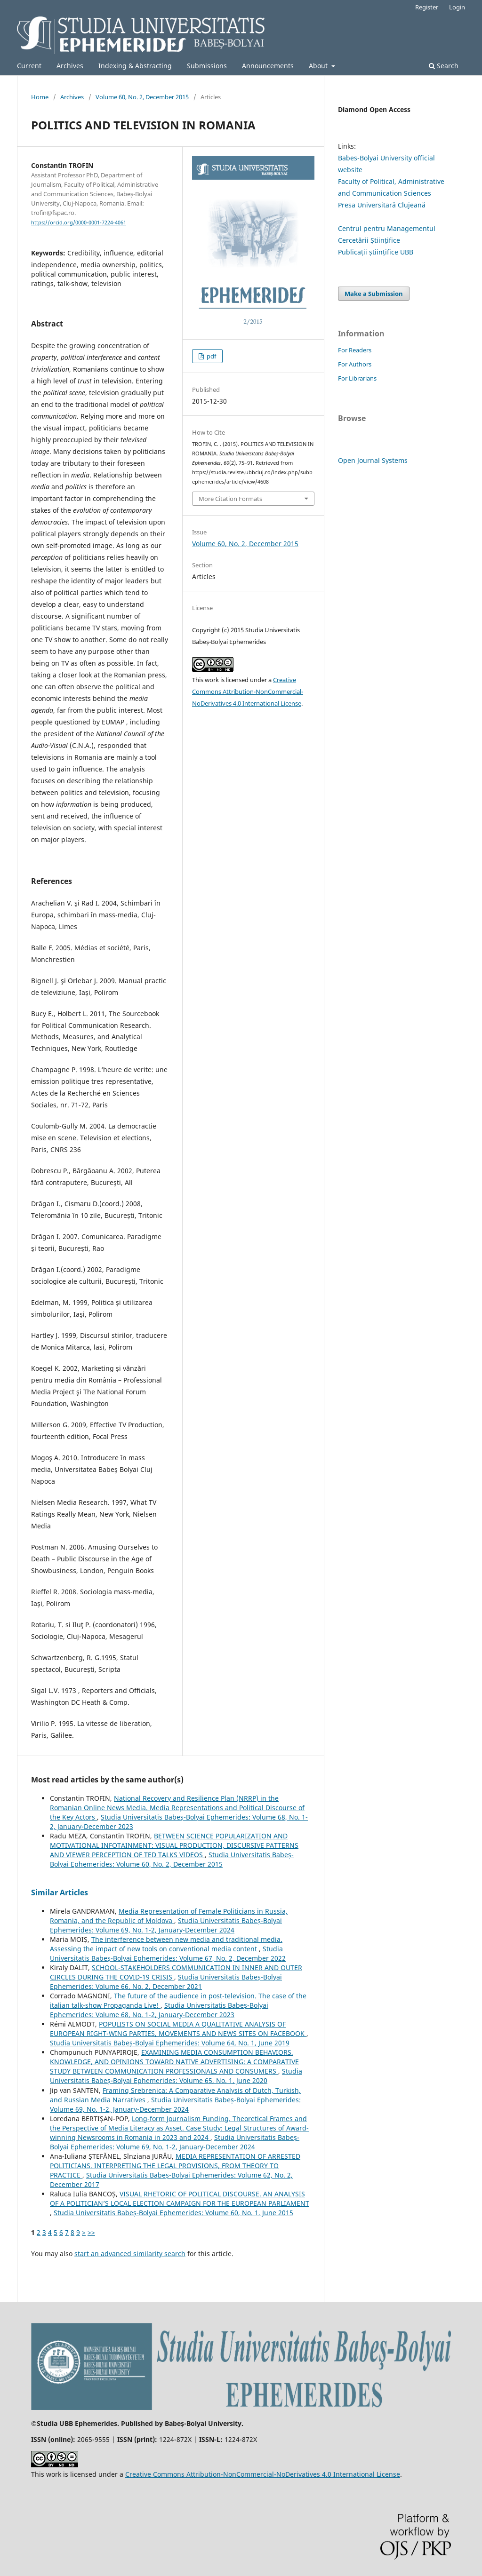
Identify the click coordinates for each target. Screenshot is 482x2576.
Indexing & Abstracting (135, 65)
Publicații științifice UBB (375, 251)
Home (39, 97)
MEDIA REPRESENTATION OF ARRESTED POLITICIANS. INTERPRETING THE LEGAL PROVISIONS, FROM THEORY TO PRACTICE (175, 2165)
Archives (69, 65)
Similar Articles (59, 1892)
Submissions (207, 65)
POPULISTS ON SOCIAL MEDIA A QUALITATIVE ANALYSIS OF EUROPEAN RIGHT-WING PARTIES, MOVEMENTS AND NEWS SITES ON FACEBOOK (178, 2028)
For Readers (354, 350)
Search (443, 65)
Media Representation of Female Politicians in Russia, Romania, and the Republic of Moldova (169, 1916)
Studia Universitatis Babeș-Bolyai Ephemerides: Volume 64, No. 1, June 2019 (169, 2042)
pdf (210, 356)
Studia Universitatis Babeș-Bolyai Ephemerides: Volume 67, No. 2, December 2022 (168, 1953)
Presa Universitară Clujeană (382, 204)
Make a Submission (374, 293)
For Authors (354, 364)
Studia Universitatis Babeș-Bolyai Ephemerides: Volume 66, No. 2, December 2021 (166, 1981)
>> (91, 2232)
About (319, 65)
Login (457, 7)
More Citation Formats (230, 498)
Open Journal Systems (373, 460)
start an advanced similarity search (129, 2253)
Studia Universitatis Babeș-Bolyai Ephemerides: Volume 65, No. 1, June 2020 (176, 2076)
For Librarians (357, 378)
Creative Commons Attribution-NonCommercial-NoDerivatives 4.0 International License (247, 692)
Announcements (268, 65)
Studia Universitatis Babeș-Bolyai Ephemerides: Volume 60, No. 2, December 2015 (172, 1859)
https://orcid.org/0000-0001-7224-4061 (78, 222)
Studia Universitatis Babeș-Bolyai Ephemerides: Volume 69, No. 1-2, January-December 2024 (166, 1925)
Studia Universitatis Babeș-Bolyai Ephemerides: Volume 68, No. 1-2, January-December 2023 (159, 2010)
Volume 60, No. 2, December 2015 (142, 97)
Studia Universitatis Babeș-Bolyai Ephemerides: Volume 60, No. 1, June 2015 (173, 2212)
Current (29, 65)
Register (426, 7)
